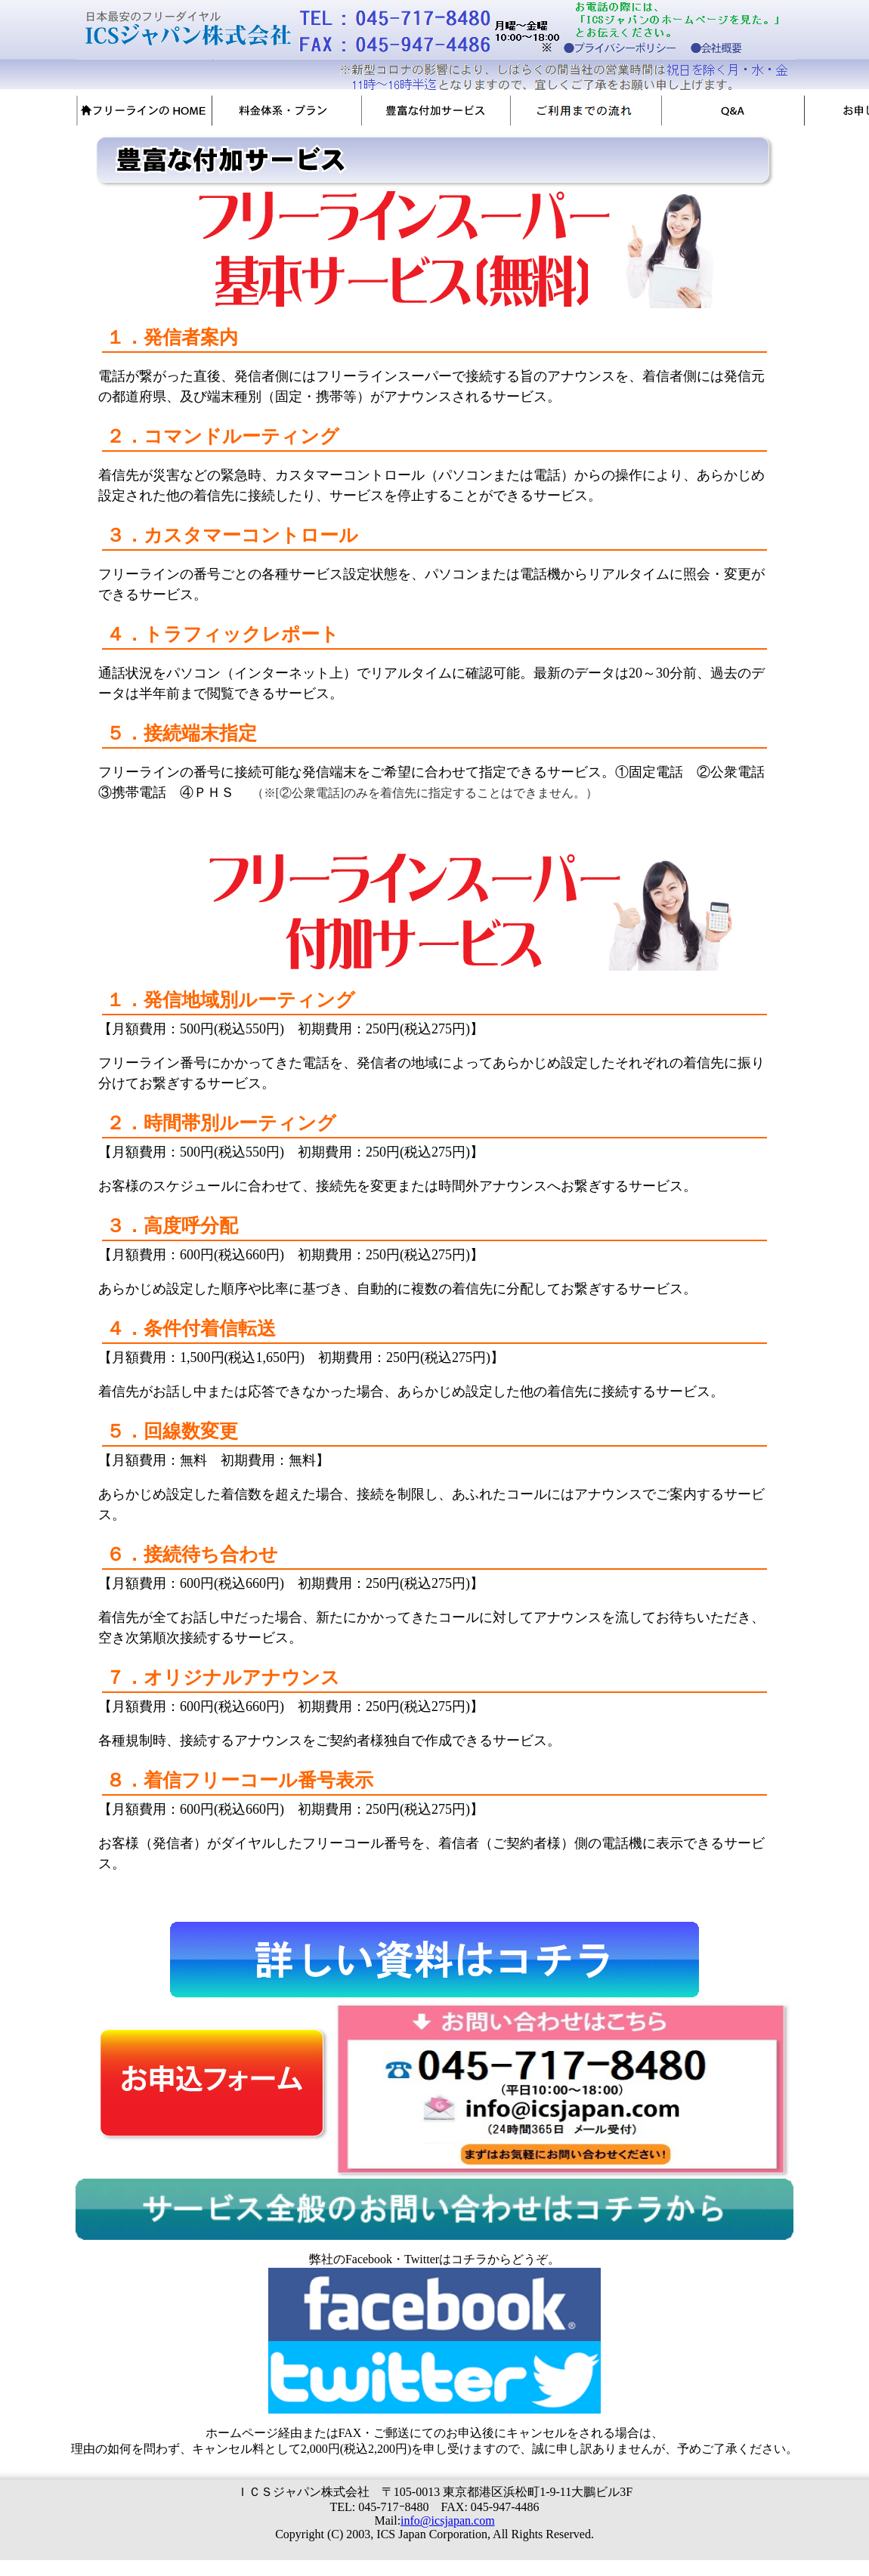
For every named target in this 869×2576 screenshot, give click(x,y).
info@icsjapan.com (447, 2520)
